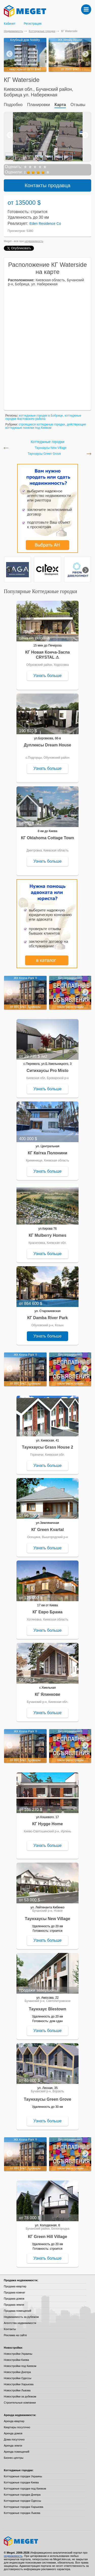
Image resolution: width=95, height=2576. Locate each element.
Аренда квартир (14, 2421)
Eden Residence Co (45, 224)
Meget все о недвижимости (47, 2541)
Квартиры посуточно (17, 2427)
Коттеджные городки (42, 31)
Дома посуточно (14, 2439)
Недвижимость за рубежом (21, 2316)
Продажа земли (14, 2304)
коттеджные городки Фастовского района (43, 417)
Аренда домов (13, 2433)
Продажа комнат (14, 2292)
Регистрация (33, 23)
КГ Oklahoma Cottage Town (47, 838)
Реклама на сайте (15, 2335)
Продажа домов (14, 2298)
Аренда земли (13, 2445)
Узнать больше (47, 675)
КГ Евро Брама (47, 1612)
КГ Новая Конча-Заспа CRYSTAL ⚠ (47, 654)
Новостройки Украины (18, 2353)
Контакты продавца (47, 185)
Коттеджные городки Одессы (22, 2500)
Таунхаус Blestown (47, 2009)
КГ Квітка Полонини (47, 1153)
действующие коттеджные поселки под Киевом (45, 426)
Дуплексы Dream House (47, 745)
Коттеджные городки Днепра (22, 2494)
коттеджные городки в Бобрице (41, 415)
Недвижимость (13, 31)
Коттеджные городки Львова (22, 2512)
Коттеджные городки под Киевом (25, 2488)
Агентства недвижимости (20, 2322)
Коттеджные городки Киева (21, 2482)
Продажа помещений (17, 2310)
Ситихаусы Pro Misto (47, 1070)
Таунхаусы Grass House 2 (47, 1447)
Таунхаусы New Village (50, 448)
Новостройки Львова (17, 2390)
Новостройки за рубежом (20, 2396)
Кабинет (9, 23)
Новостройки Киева (16, 2359)
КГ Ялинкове (47, 1694)
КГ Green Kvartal (47, 1529)
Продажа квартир (15, 2286)
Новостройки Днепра (17, 2372)
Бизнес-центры (13, 2457)
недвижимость (34, 241)
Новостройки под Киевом (20, 2365)
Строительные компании (20, 2402)
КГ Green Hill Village (47, 2236)
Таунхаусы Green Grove (44, 453)
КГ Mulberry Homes (47, 1235)
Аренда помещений (16, 2451)
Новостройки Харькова (18, 2384)
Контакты (10, 2329)
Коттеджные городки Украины (23, 2476)
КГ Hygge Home (47, 1824)
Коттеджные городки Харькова (23, 2506)
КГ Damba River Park (47, 1318)
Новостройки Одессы (17, 2378)
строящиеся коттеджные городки (42, 424)
